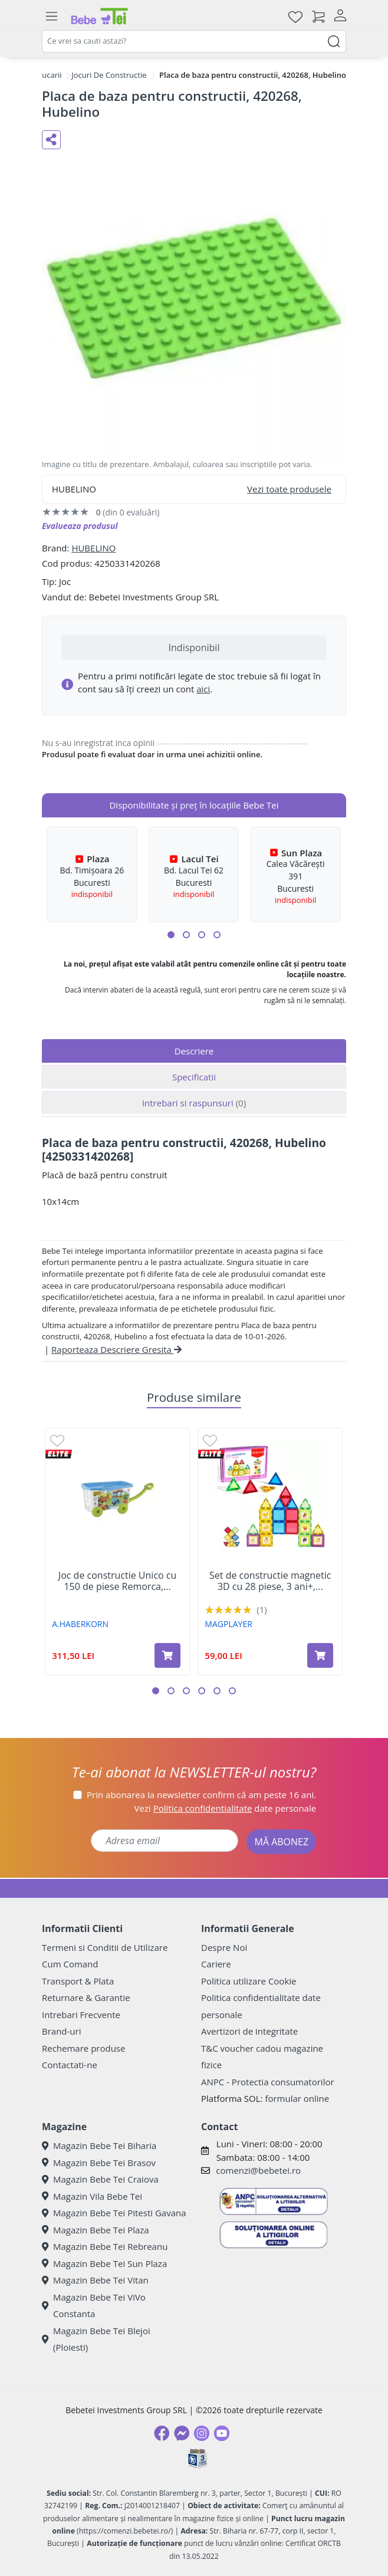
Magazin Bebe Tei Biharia (99, 2145)
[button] (171, 934)
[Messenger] (181, 2433)
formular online (297, 2098)
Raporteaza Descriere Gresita (116, 1349)
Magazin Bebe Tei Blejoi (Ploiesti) (96, 2339)
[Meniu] (51, 16)
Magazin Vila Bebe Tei (92, 2196)
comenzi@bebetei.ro (258, 2170)
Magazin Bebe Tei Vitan (95, 2280)
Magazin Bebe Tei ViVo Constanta (94, 2305)
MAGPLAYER (228, 1623)
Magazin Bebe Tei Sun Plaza (104, 2263)
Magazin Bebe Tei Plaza (95, 2230)
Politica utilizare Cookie (248, 1981)
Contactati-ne (69, 2065)
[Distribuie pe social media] (51, 139)
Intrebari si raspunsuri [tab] (194, 1103)
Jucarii (51, 75)
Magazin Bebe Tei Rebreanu (104, 2246)
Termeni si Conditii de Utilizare (104, 1947)
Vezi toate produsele (289, 489)
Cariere (216, 1964)
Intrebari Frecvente (81, 2014)
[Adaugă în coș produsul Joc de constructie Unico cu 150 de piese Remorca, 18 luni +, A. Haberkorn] (167, 1655)
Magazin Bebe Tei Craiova (100, 2179)
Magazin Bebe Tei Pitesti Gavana (114, 2213)
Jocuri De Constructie (108, 75)
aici (203, 689)
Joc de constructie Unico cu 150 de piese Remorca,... (117, 1581)
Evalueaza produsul (80, 525)
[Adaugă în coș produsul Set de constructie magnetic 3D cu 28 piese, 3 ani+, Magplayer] (320, 1655)
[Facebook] (161, 2433)
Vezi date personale (225, 1808)
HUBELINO (93, 548)
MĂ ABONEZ (281, 1841)
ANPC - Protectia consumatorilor (267, 2082)
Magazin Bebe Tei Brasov (99, 2162)
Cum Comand (70, 1964)
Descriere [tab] (194, 1051)
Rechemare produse (83, 2048)
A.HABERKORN (80, 1623)
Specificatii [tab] (194, 1077)
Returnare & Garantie (86, 1997)
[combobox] (194, 41)
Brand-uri (61, 2031)
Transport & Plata (78, 1981)
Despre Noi (224, 1947)
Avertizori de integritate (249, 2031)
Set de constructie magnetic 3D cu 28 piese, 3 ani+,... (270, 1581)
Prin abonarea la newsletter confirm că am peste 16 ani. (201, 1794)
